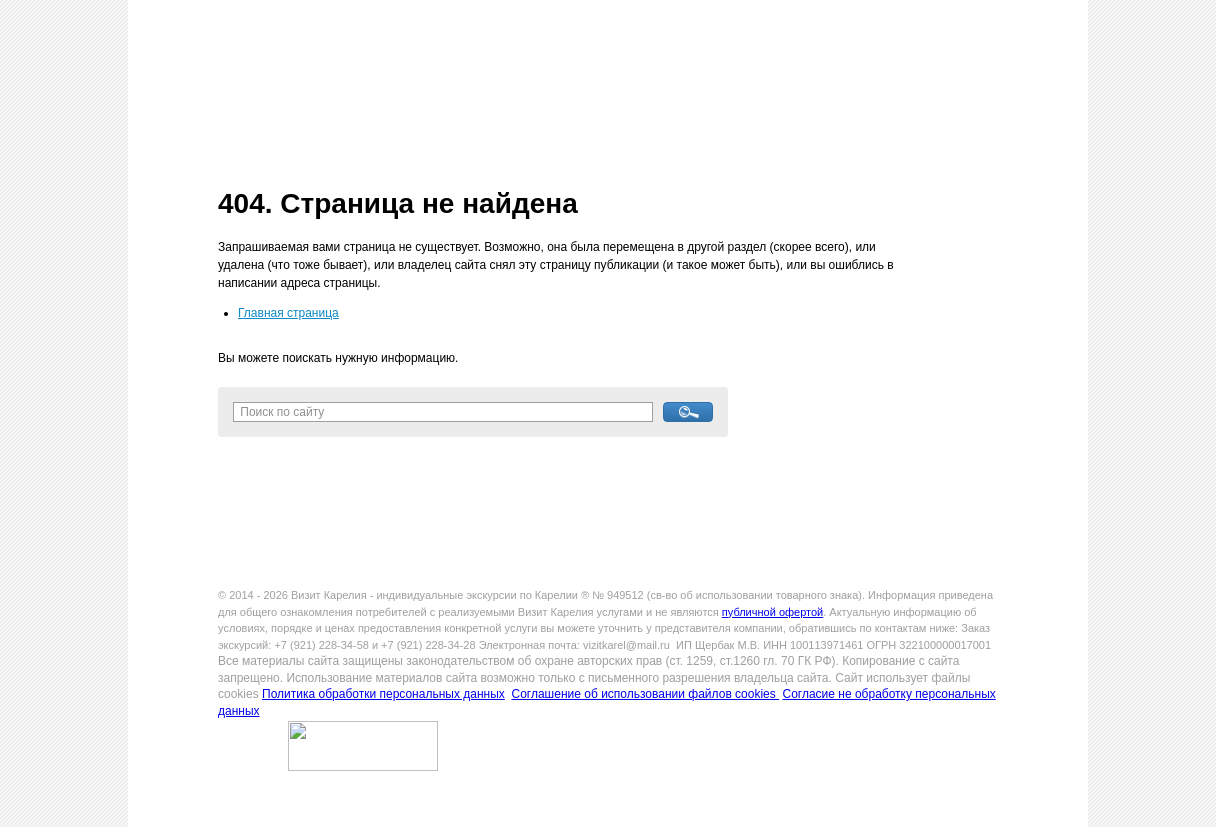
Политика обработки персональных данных (383, 694)
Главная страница (288, 313)
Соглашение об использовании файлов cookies (645, 694)
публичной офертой (772, 612)
